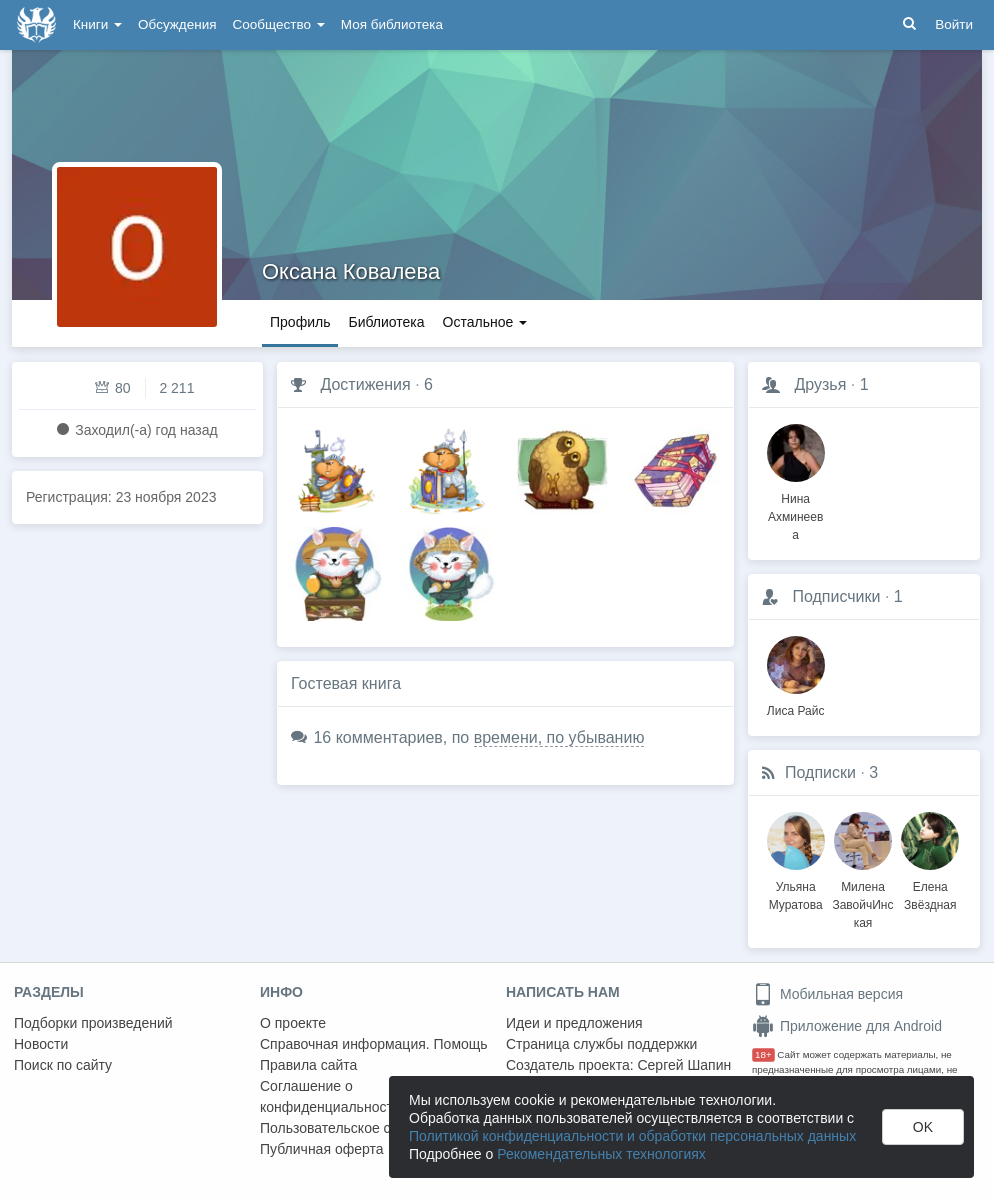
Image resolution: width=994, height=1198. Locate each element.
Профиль (300, 322)
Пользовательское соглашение (361, 1128)
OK (923, 1127)
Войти (954, 24)
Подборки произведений (93, 1023)
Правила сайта (308, 1065)
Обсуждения (177, 24)
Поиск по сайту (63, 1065)
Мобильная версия (827, 994)
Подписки (820, 772)
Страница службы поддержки (601, 1044)
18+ (763, 1054)
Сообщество (279, 24)
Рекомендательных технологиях (601, 1154)
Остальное (485, 322)
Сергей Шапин (684, 1065)
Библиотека (386, 322)
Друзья (820, 384)
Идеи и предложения (574, 1023)
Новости (41, 1044)
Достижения (365, 384)
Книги (97, 24)
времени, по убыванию (559, 737)
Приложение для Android (847, 1026)
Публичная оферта (322, 1149)
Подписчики (836, 596)
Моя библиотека (392, 24)
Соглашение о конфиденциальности (330, 1096)
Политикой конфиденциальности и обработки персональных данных (632, 1136)
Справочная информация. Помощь (374, 1044)
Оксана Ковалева (351, 271)
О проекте (293, 1023)
